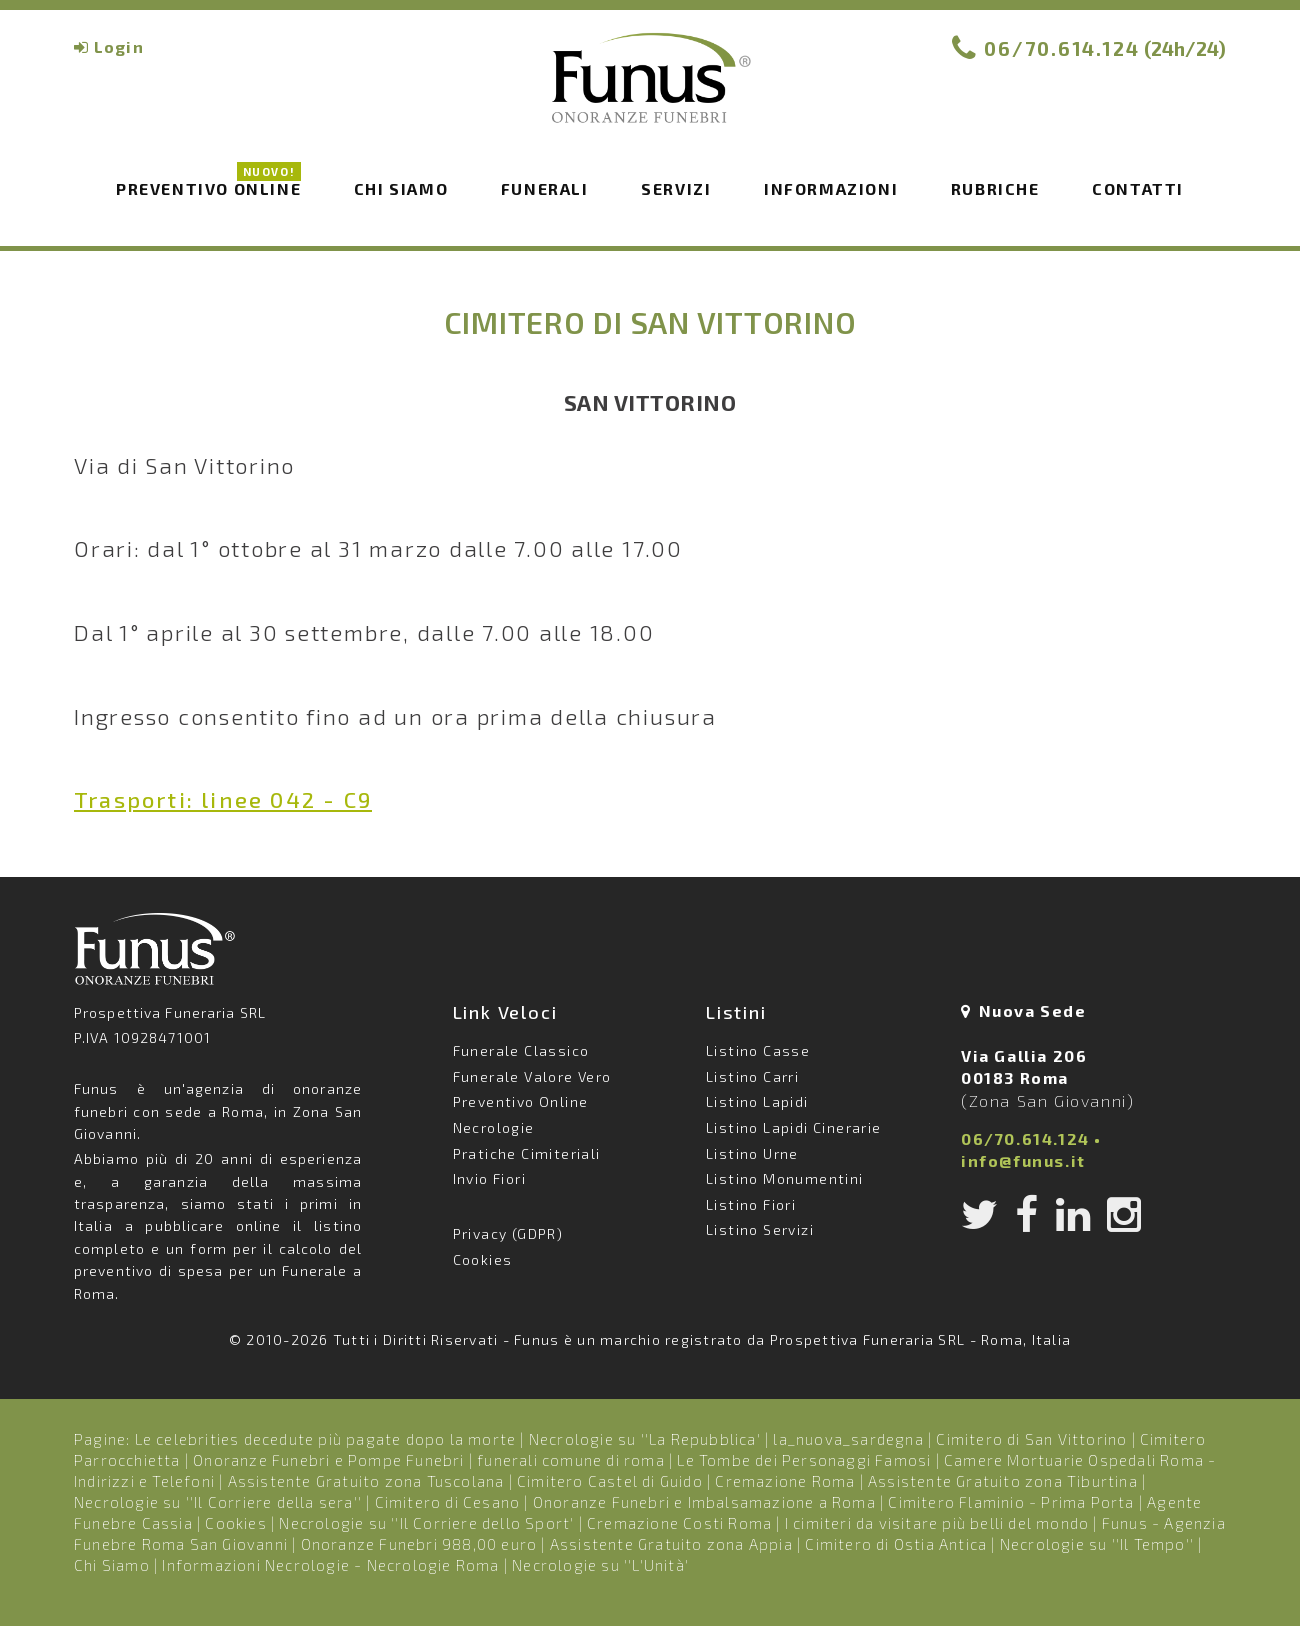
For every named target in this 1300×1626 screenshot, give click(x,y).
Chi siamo (401, 188)
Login (119, 46)
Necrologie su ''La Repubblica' (645, 1439)
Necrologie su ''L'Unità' (600, 1565)
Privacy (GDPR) (508, 1233)
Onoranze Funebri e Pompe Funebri (328, 1460)
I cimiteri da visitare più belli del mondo (937, 1523)
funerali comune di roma (571, 1460)
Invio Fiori (489, 1178)
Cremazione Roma (785, 1481)
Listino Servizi (760, 1229)
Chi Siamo (112, 1565)
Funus (650, 91)
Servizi (676, 188)
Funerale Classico (521, 1050)
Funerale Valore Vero (532, 1076)
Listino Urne (752, 1153)
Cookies (483, 1259)
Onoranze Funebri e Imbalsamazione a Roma (704, 1502)
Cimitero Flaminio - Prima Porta (1011, 1502)
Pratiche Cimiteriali (527, 1153)
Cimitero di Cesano (448, 1502)
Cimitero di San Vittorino (1031, 1439)
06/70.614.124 (1062, 48)
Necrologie (494, 1127)
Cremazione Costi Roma (679, 1523)
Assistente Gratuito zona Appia (671, 1544)
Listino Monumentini (785, 1178)
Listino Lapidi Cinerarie (794, 1127)
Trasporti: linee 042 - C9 (223, 799)
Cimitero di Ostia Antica (896, 1544)
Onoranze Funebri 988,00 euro (419, 1544)
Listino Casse (758, 1050)
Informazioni (831, 188)
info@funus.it (1023, 1160)
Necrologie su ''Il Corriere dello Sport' (426, 1523)
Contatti (1138, 188)
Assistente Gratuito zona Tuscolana (366, 1481)
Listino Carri (752, 1076)
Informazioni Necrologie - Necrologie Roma (330, 1565)
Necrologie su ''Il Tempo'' (1097, 1544)
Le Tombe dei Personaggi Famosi (804, 1460)
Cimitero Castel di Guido (610, 1481)
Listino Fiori (751, 1204)
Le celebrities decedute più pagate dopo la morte (326, 1439)
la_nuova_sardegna (848, 1439)
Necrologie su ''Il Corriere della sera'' (218, 1502)
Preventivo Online (208, 187)
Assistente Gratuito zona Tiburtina (1003, 1481)
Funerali (545, 188)
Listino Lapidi (757, 1101)
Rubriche (995, 188)
